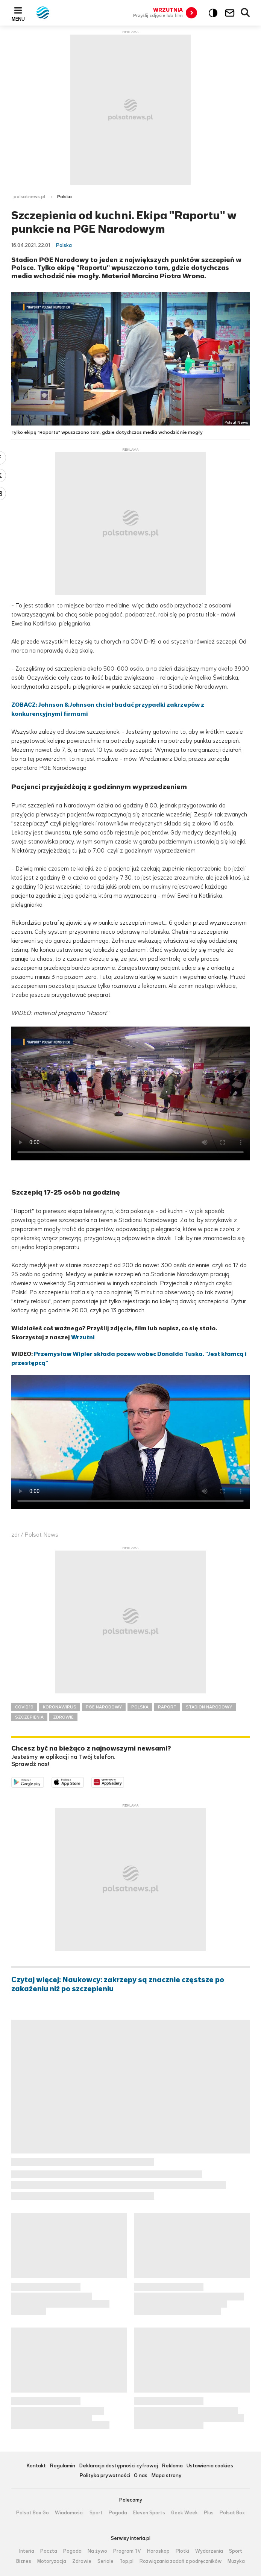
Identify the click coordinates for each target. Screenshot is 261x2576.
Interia (26, 2551)
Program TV (127, 2551)
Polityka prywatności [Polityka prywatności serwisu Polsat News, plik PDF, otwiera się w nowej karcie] (104, 2476)
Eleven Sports (149, 2513)
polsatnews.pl (29, 196)
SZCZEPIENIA (29, 1717)
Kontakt (36, 2466)
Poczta (48, 2551)
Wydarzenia (209, 2551)
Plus (209, 2513)
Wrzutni (83, 1337)
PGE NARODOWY (104, 1707)
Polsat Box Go (32, 2513)
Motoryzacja (51, 2561)
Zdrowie (81, 2561)
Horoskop (158, 2551)
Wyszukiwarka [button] (245, 12)
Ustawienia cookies (210, 2466)
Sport (96, 2513)
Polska (64, 196)
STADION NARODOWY (209, 1707)
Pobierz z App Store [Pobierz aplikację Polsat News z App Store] (83, 1781)
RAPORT (167, 1707)
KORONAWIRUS (59, 1707)
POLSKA (140, 1707)
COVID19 (24, 1707)
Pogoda (118, 2513)
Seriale (105, 2561)
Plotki (182, 2551)
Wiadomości (69, 2513)
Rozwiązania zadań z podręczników (181, 2561)
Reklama (172, 2466)
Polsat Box (232, 2513)
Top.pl (127, 2561)
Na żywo (97, 2551)
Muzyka (236, 2561)
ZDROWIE (63, 1717)
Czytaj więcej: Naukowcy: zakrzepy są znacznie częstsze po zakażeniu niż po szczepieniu (117, 1984)
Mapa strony (166, 2476)
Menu (18, 19)
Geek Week (184, 2513)
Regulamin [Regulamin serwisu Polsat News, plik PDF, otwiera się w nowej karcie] (62, 2466)
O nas (140, 2476)
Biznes (23, 2561)
